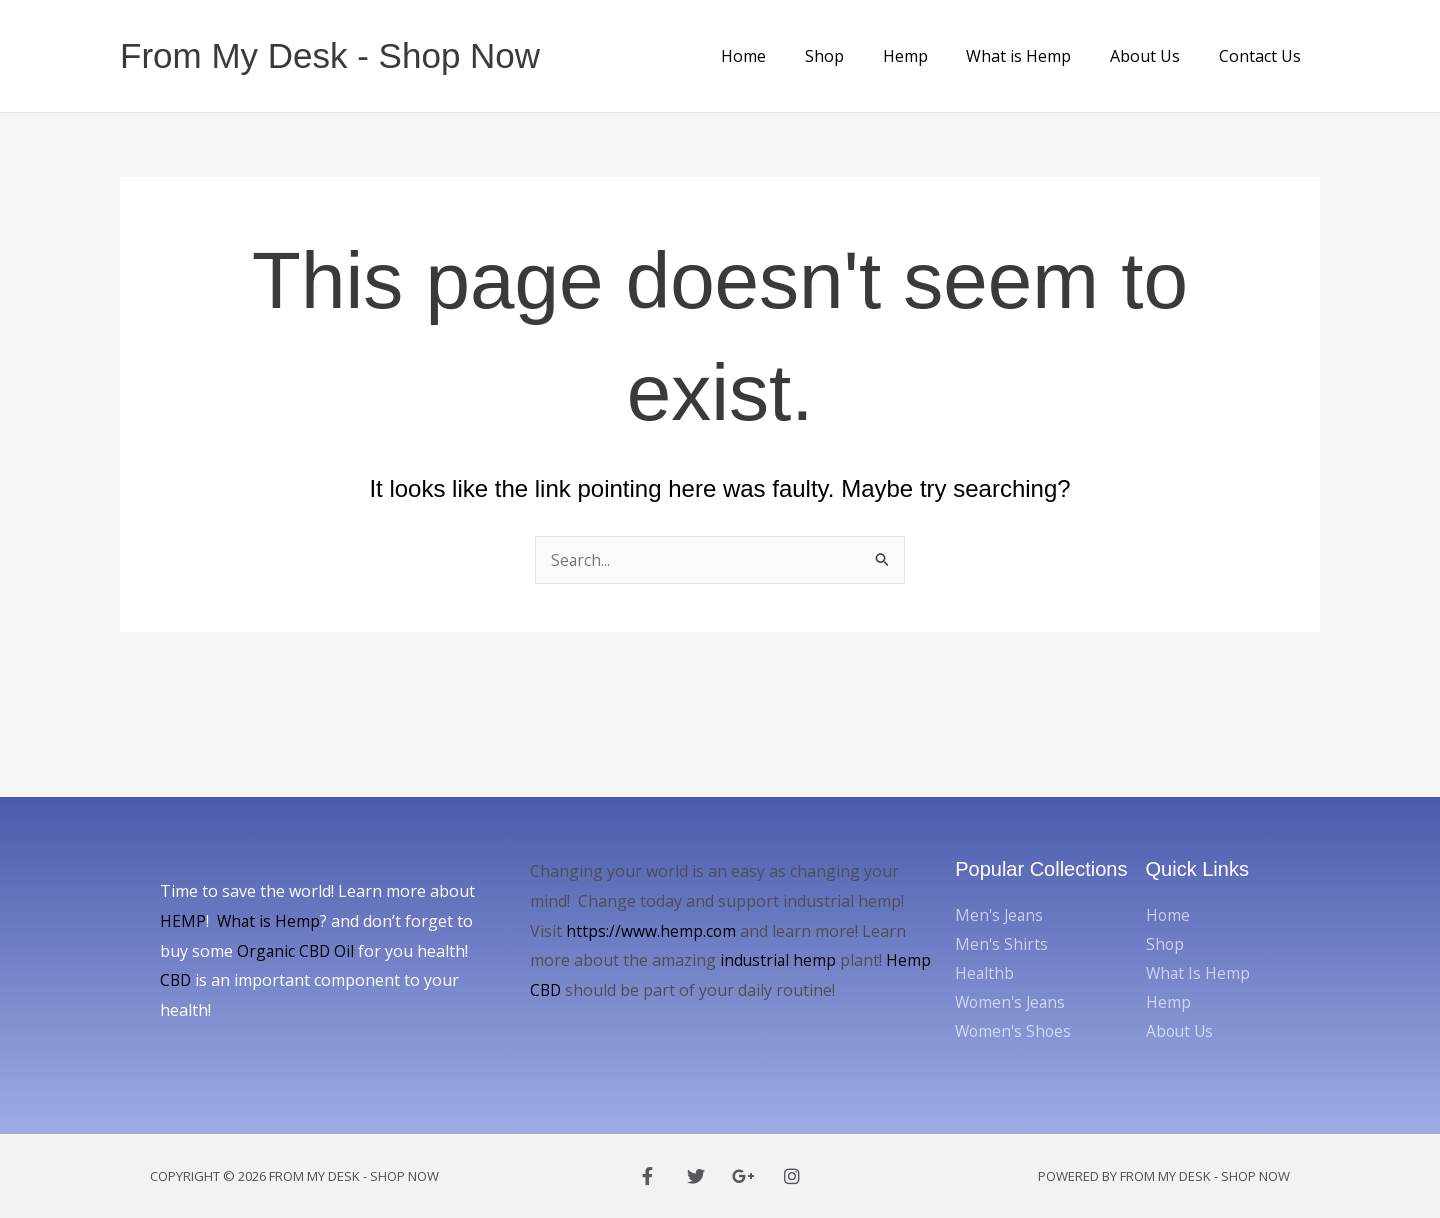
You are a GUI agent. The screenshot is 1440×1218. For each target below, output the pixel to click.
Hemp (928, 56)
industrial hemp (779, 960)
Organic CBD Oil (297, 951)
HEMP (183, 921)
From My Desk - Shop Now (330, 55)
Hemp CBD (571, 990)
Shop (854, 56)
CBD (176, 980)
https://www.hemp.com (651, 931)
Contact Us (1263, 56)
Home (780, 56)
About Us (1155, 56)
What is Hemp (1035, 56)
